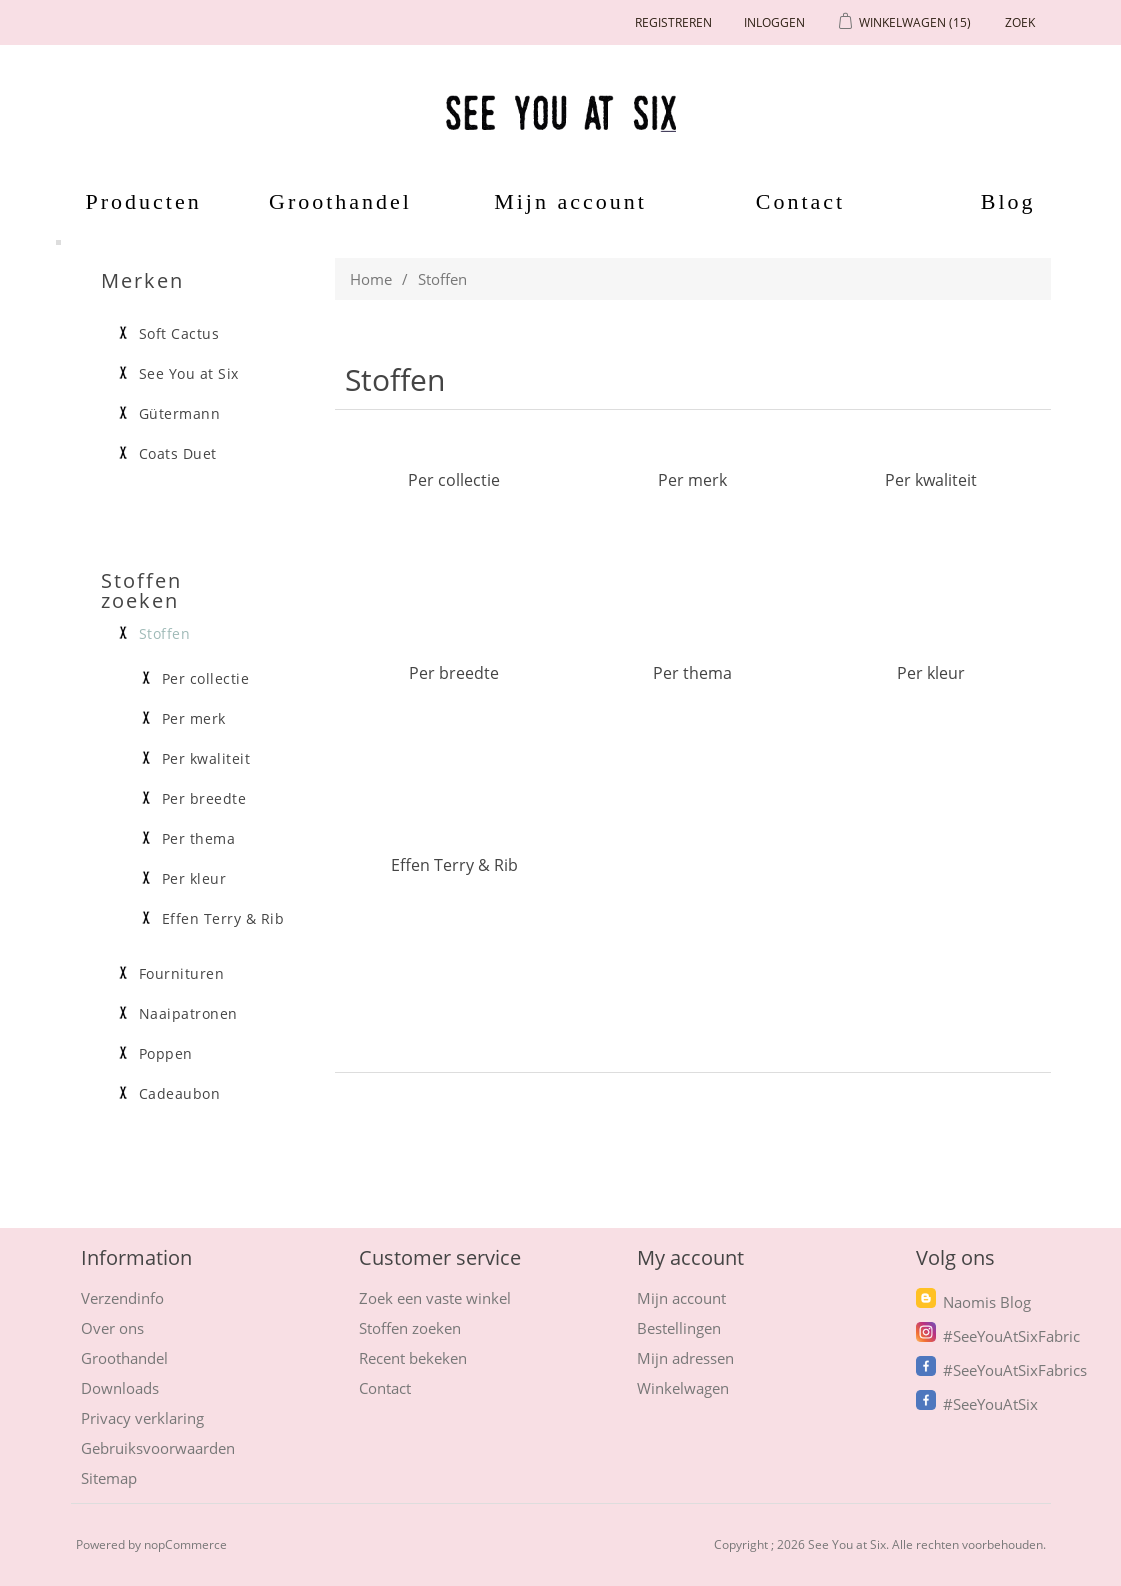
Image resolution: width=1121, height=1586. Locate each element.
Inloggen (774, 22)
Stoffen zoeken (410, 1328)
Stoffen (165, 634)
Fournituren (182, 974)
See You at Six (189, 374)
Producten (137, 201)
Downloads (120, 1388)
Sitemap (109, 1478)
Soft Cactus (179, 334)
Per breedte (454, 672)
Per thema (692, 672)
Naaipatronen (188, 1014)
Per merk (692, 479)
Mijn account (570, 201)
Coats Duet (178, 454)
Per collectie (454, 479)
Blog (1008, 201)
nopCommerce (185, 1544)
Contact (800, 201)
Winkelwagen (683, 1388)
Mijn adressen (685, 1358)
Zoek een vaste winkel (435, 1298)
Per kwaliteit (931, 479)
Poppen (166, 1054)
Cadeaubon (180, 1094)
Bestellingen (679, 1328)
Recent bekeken (413, 1358)
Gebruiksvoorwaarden (158, 1448)
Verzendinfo (122, 1298)
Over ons (112, 1328)
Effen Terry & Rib (454, 864)
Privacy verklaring (142, 1418)
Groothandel (340, 201)
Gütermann (180, 414)
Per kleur (931, 672)
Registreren (673, 22)
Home (371, 279)
